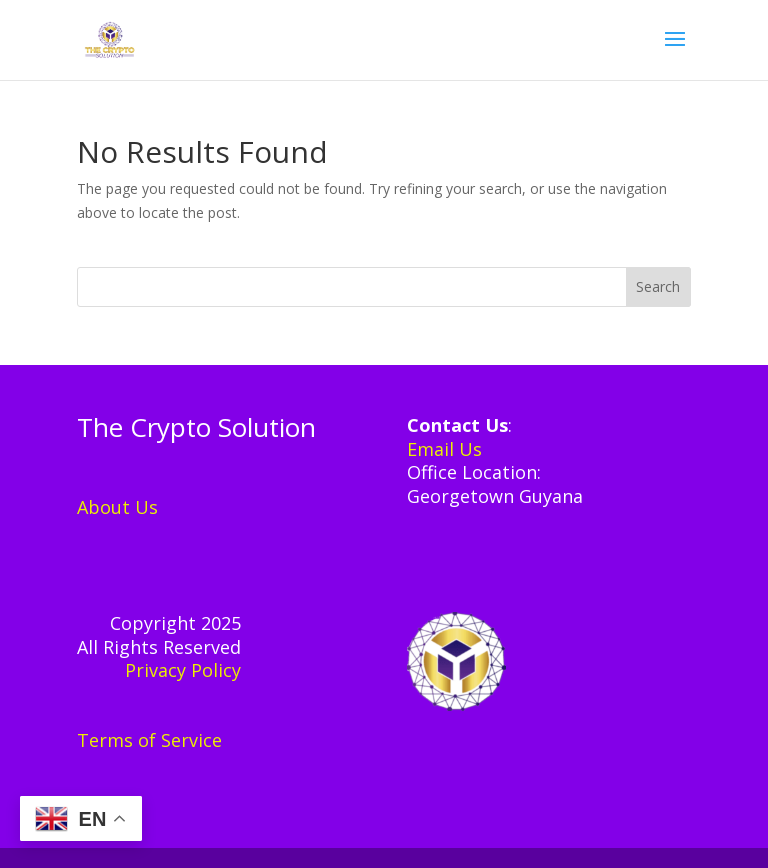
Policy (216, 670)
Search (658, 286)
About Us (117, 507)
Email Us (444, 449)
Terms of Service (149, 740)
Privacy (158, 670)
